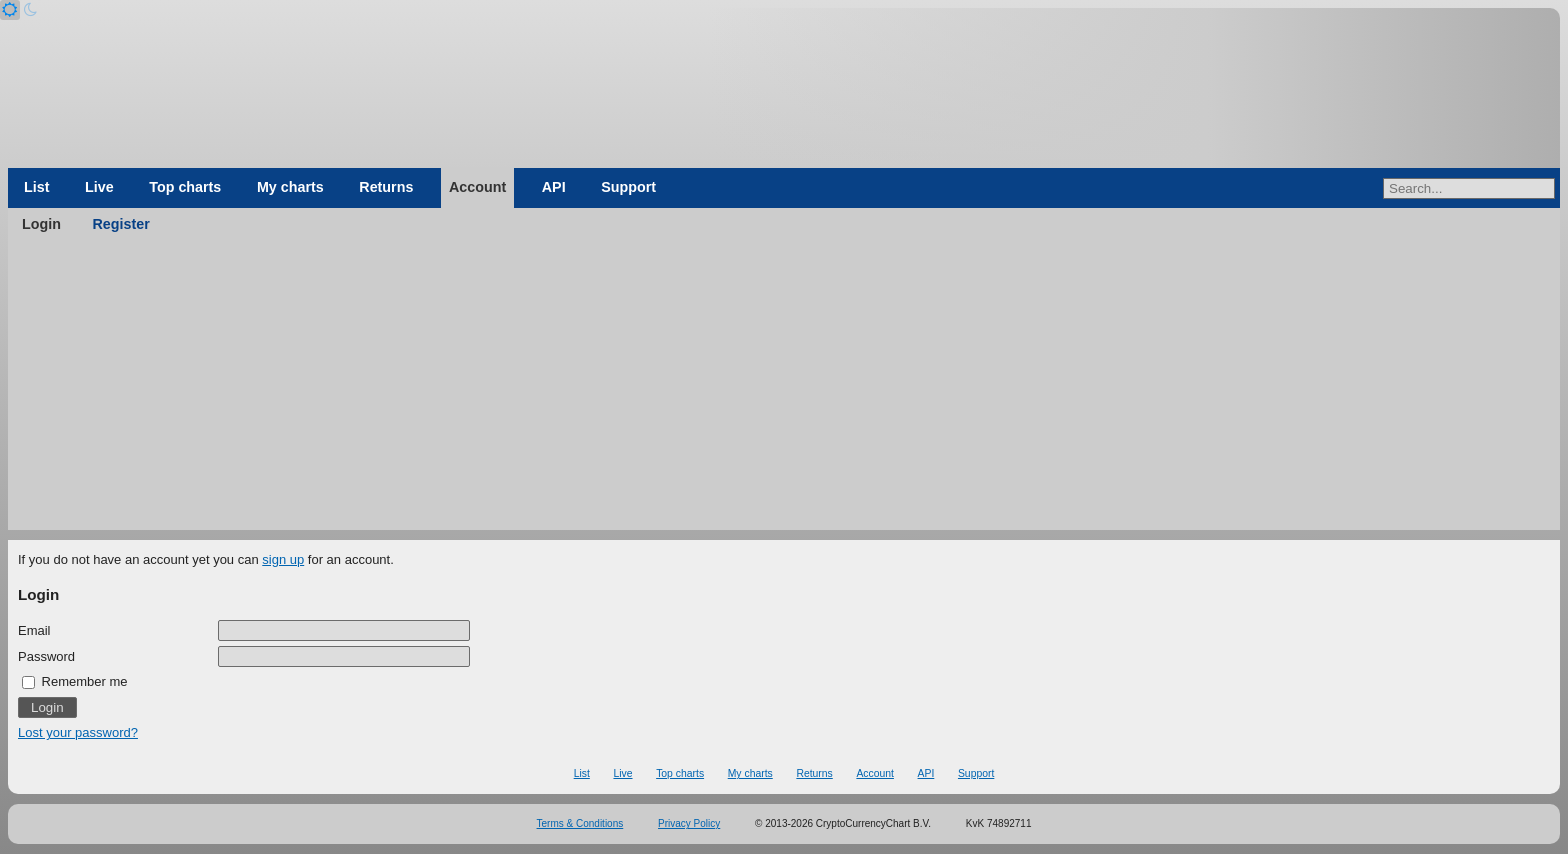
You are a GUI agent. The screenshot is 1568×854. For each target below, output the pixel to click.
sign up (283, 559)
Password (46, 656)
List (36, 187)
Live (99, 187)
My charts (290, 187)
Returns (386, 187)
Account (477, 187)
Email (34, 630)
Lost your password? (78, 732)
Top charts (185, 187)
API (554, 187)
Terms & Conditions (580, 823)
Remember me (75, 681)
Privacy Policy (689, 823)
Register (121, 224)
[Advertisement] (784, 390)
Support (628, 187)
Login (41, 224)
